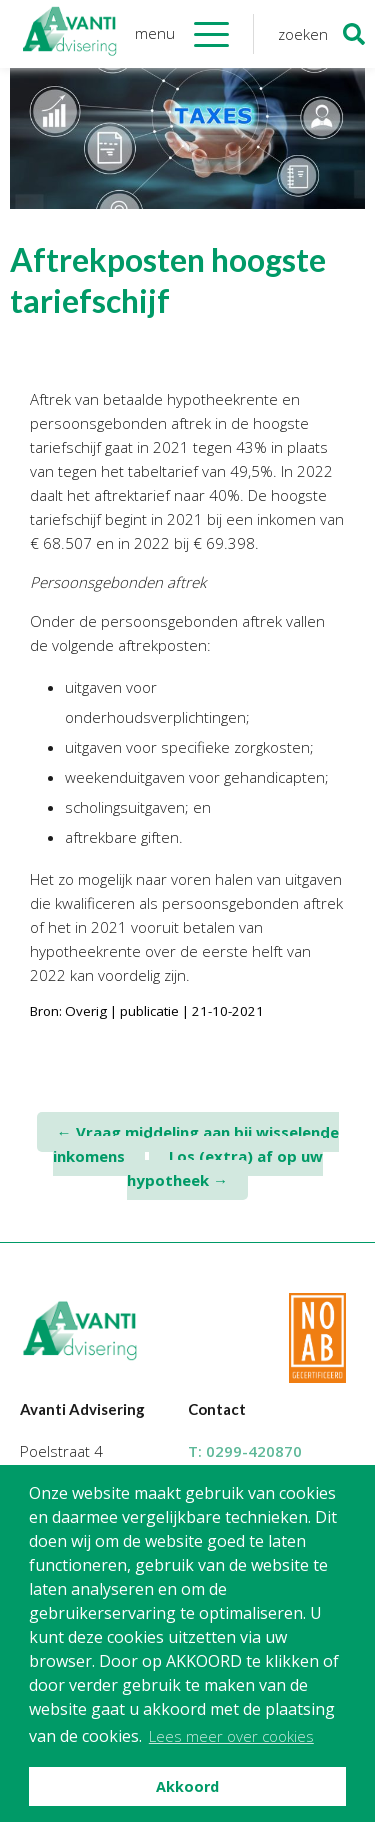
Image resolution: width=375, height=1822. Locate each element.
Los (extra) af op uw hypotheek (225, 1168)
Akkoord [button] (187, 1786)
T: (245, 1451)
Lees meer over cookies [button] (231, 1736)
